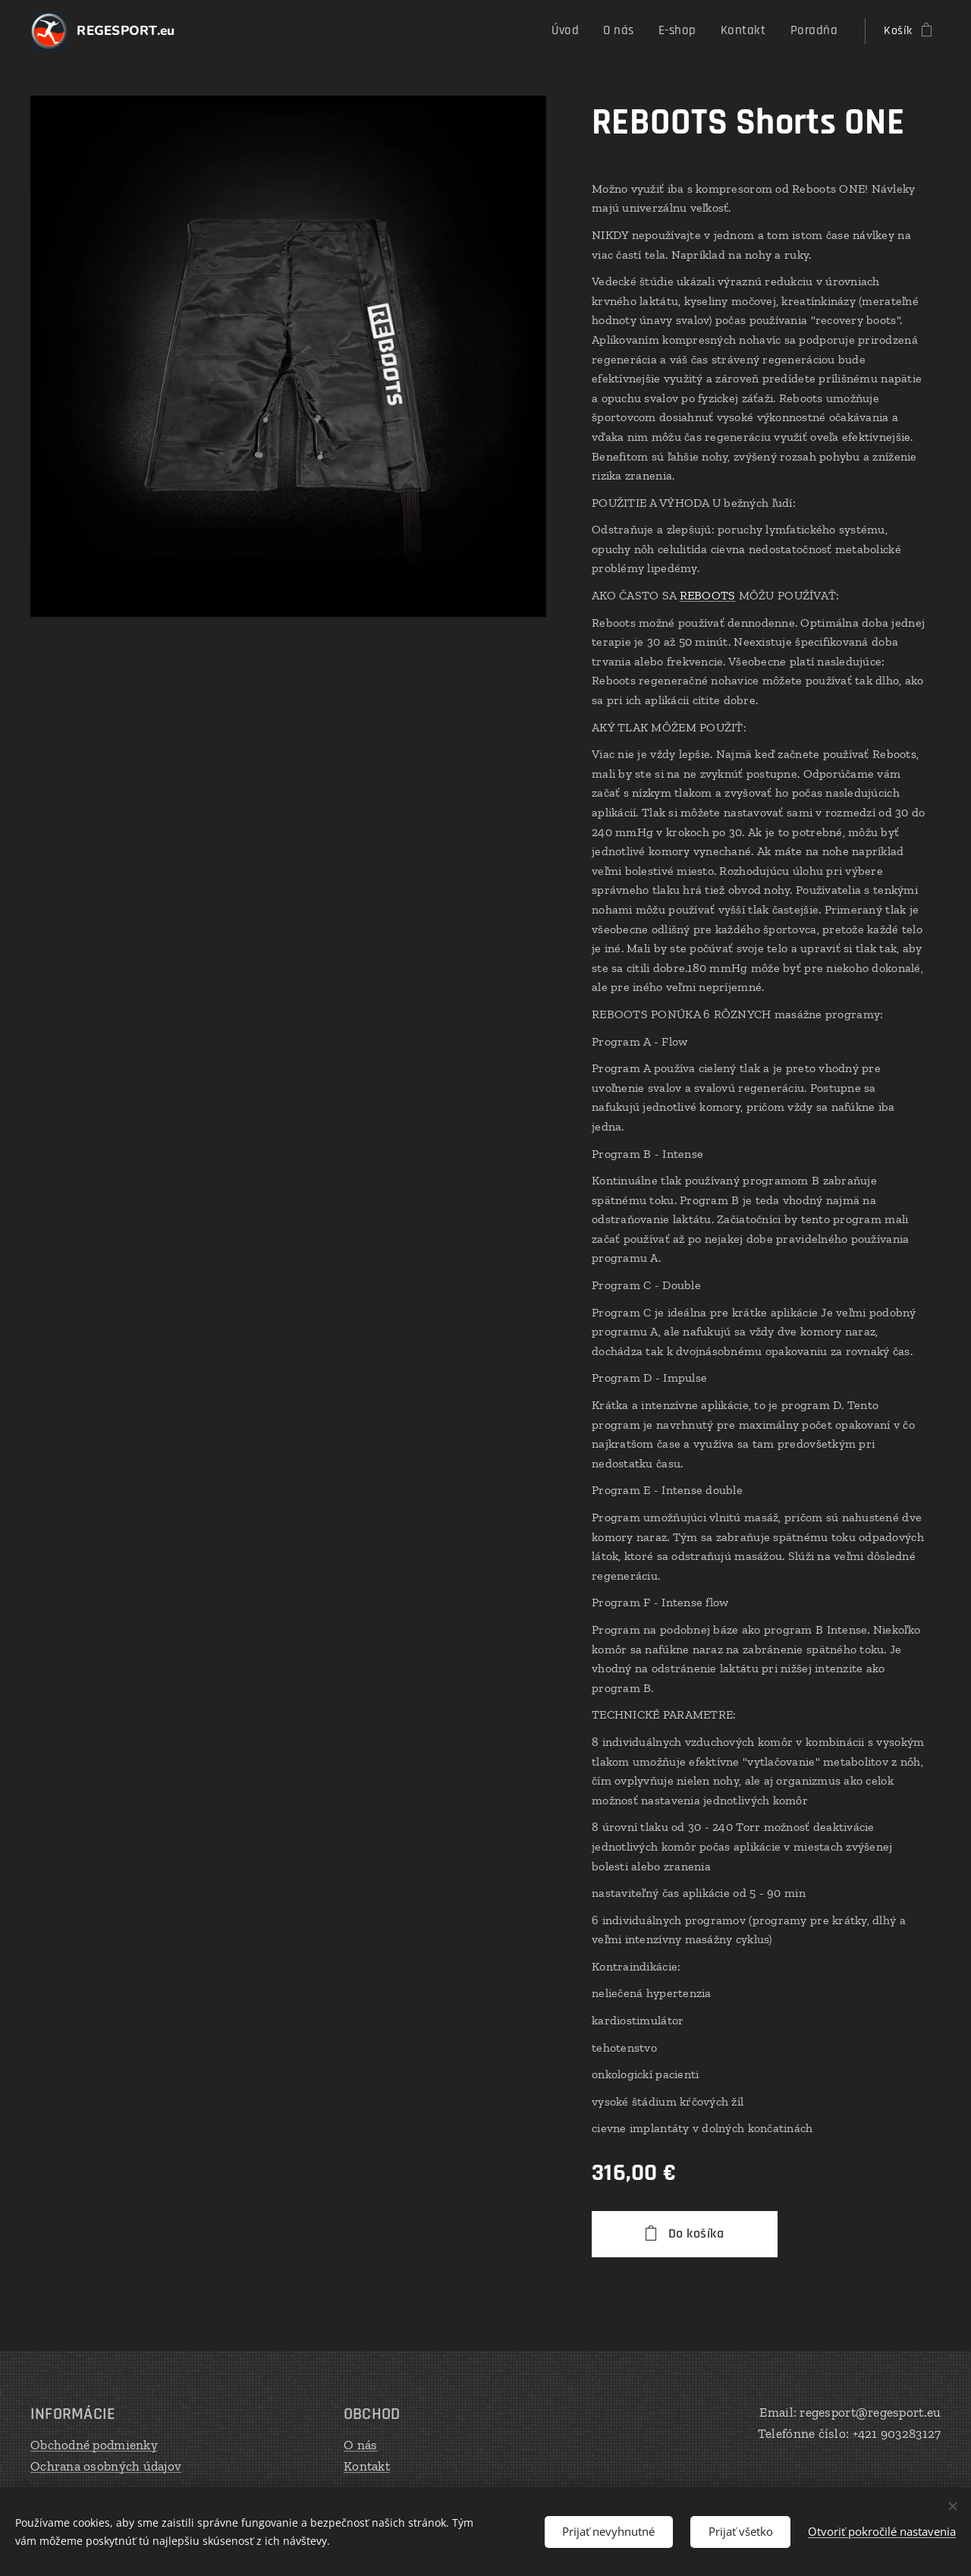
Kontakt (367, 2466)
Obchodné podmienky (94, 2444)
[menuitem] (582, 31)
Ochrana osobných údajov (105, 2466)
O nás (360, 2444)
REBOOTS (708, 595)
